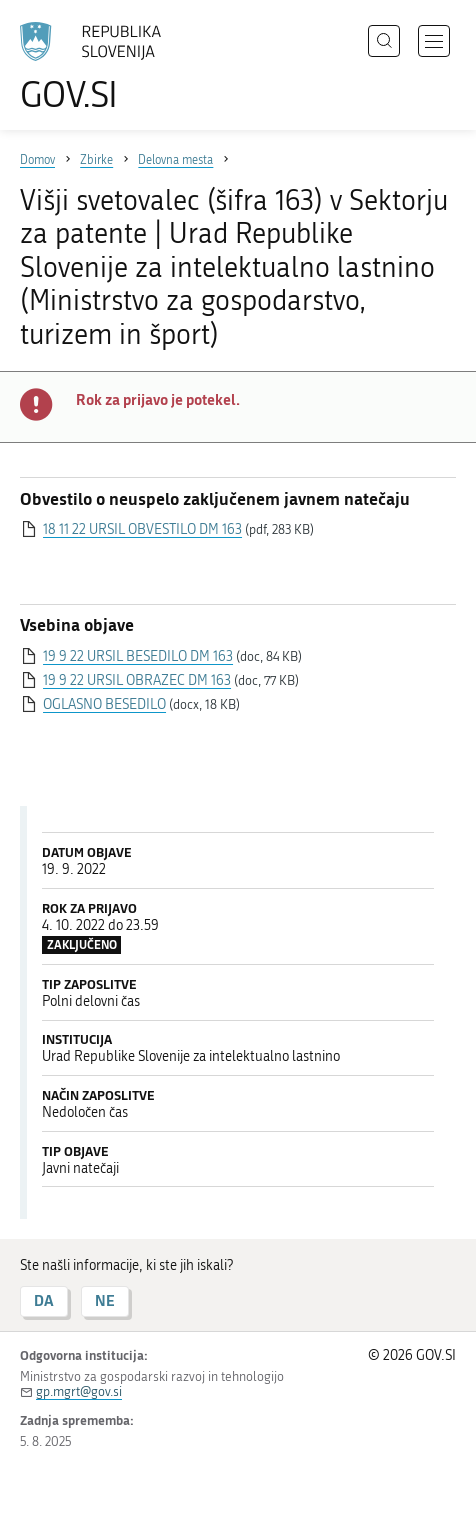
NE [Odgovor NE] (105, 1300)
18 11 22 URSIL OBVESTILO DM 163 (142, 529)
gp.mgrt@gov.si (79, 1391)
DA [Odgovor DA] (44, 1300)
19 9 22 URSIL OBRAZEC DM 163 (137, 680)
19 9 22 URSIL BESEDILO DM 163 (138, 656)
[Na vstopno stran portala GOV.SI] (100, 67)
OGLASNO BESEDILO (104, 704)
